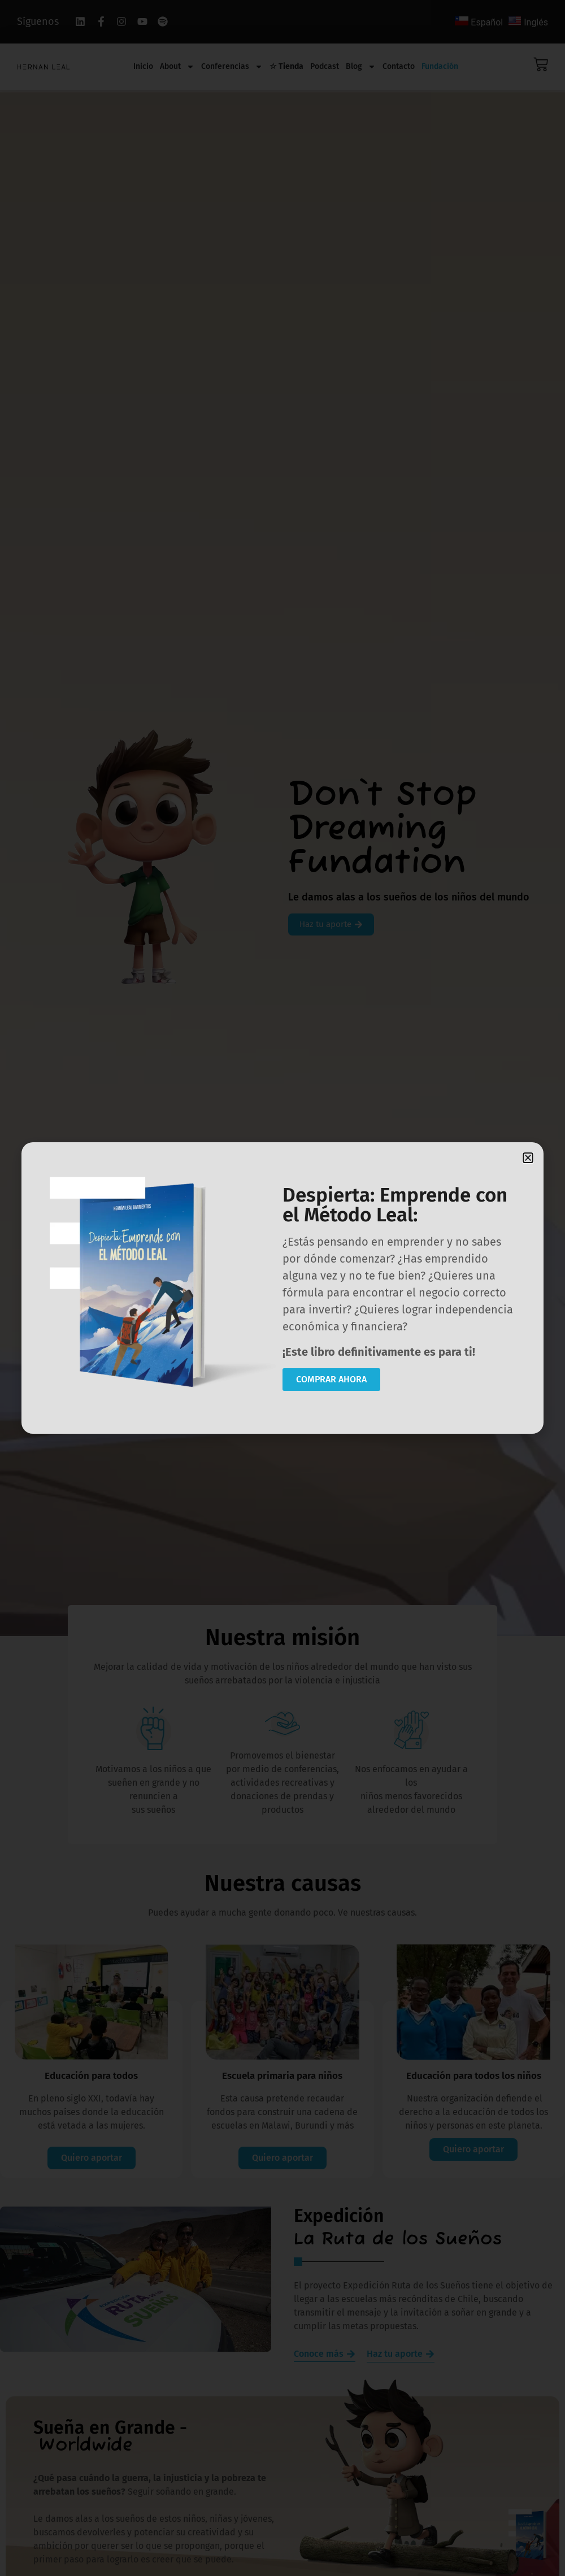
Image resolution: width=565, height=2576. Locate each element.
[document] (282, 1288)
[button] (528, 1158)
